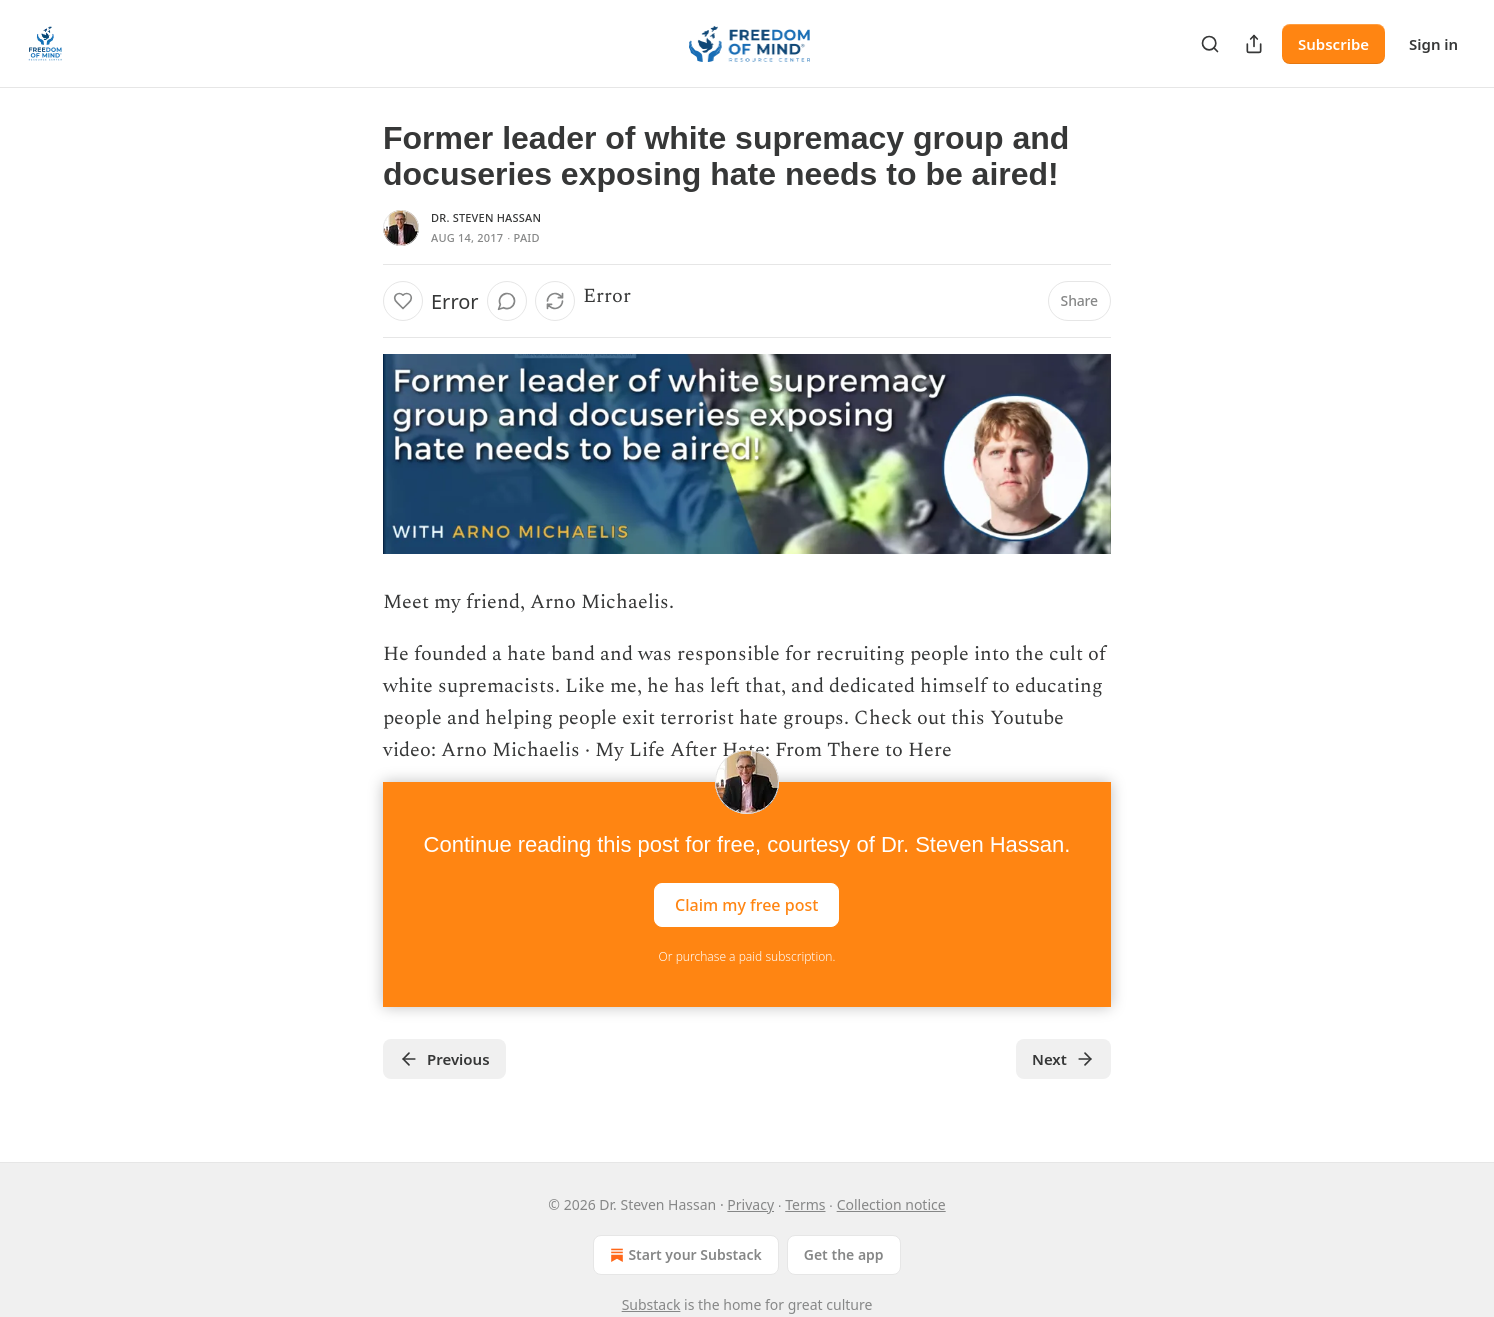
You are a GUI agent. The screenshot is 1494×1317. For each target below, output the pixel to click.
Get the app (844, 1254)
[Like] (403, 301)
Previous (444, 1059)
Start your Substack (683, 1255)
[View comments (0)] (507, 301)
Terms (805, 1204)
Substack (651, 1304)
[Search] (1210, 44)
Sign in (1433, 44)
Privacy (750, 1204)
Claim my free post (746, 905)
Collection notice (891, 1204)
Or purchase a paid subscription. (747, 956)
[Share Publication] (1254, 44)
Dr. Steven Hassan (486, 217)
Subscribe (1333, 44)
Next (1063, 1059)
